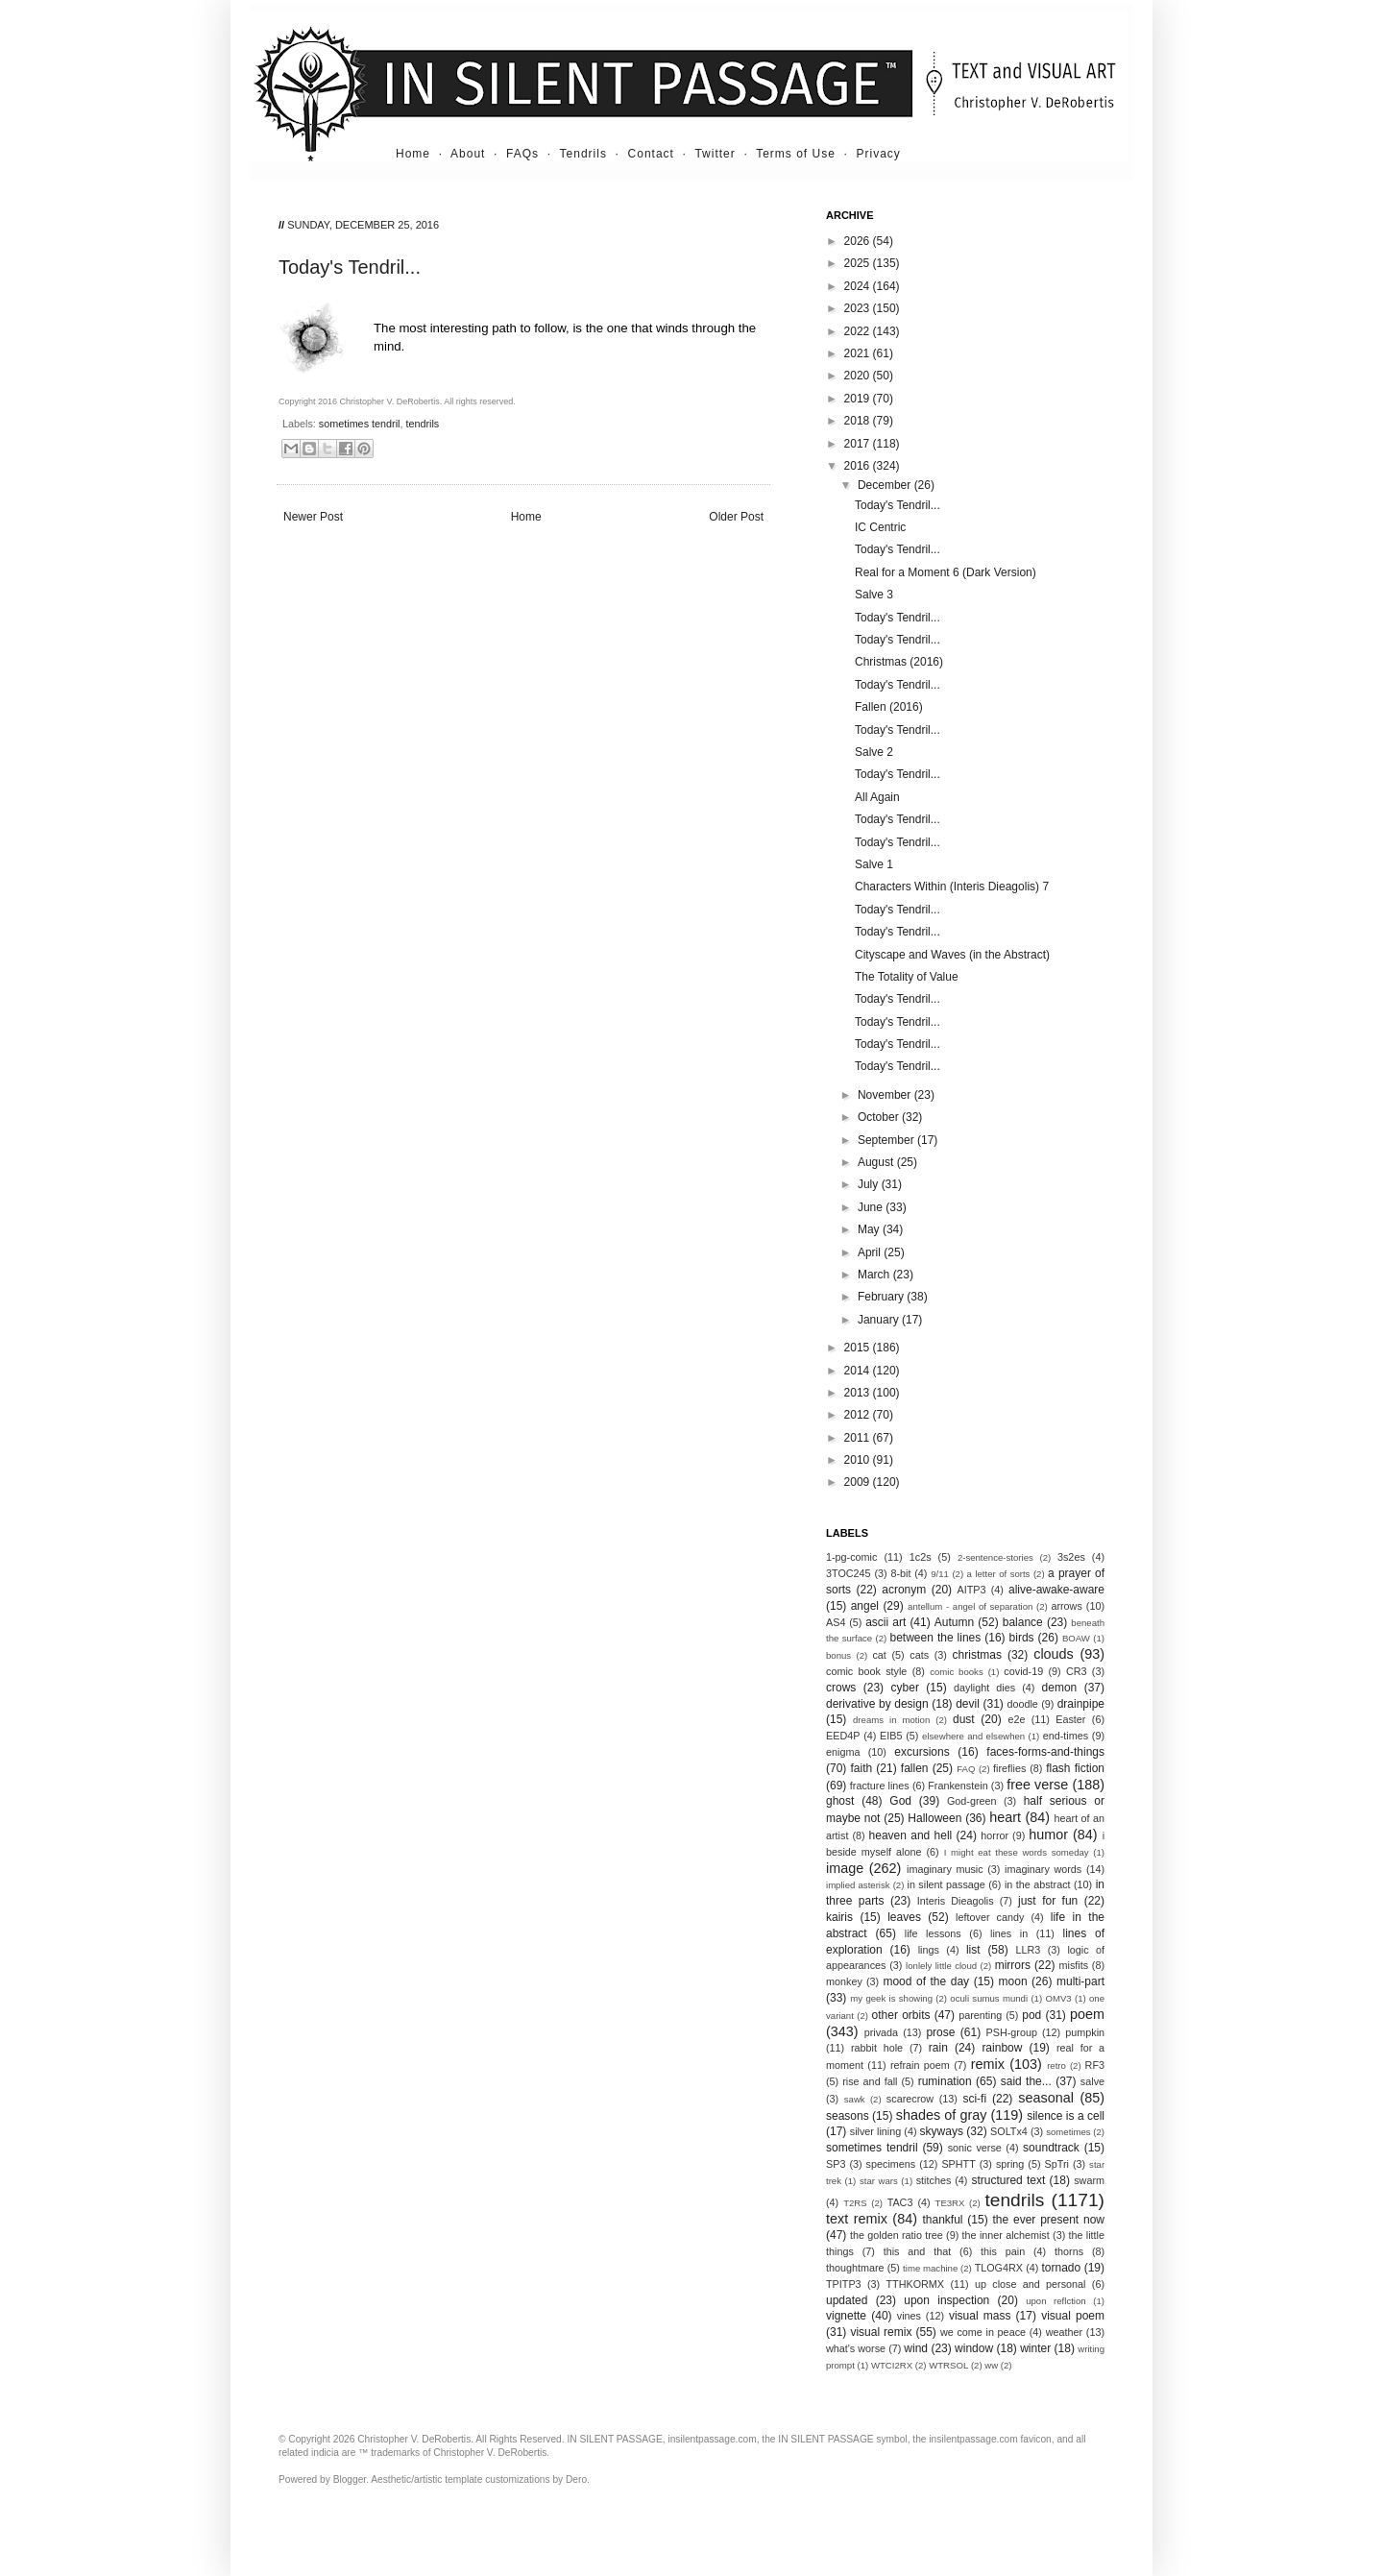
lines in (1009, 1933)
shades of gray (941, 2115)
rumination (945, 2081)
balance (1023, 1622)
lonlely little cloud (941, 1965)
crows (841, 1687)
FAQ (966, 1768)
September (887, 1140)
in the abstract (1038, 1884)
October (880, 1117)
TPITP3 (843, 2284)
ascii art (885, 1622)
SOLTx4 (1009, 2131)
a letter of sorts (999, 1573)
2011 (858, 1438)
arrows (1066, 1606)
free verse (1037, 1784)
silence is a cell (1065, 2116)
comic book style (866, 1671)
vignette (846, 2315)
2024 (858, 286)
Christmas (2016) (899, 661)
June (872, 1207)
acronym (904, 1589)
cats (919, 1655)
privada (881, 2032)
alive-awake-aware (1056, 1589)
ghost (840, 1801)
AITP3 (972, 1589)
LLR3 (1028, 1950)
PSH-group (1011, 2032)
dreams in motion (891, 1719)
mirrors (1013, 1965)
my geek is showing (891, 1998)
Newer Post (313, 516)
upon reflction (1056, 2301)
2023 (858, 308)
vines (909, 2315)
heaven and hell (911, 1835)
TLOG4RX (999, 2267)
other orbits (901, 2015)
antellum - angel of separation (970, 1606)
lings (928, 1950)
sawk (854, 2099)
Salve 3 (874, 594)
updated (846, 2300)
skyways (941, 2131)
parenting (980, 2015)
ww (991, 2365)
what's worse (856, 2348)
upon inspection (946, 2300)
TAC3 (900, 2202)
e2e (1016, 1719)
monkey (844, 1981)
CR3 (1076, 1671)
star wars (879, 2180)
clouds (1053, 1654)
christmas (977, 1655)
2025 (858, 263)
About (467, 153)
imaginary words (1043, 1869)
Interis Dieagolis (955, 1901)
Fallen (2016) (889, 707)
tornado (1061, 2267)
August (877, 1162)
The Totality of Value (906, 977)
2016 (858, 466)
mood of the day (926, 1981)
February (882, 1296)
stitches (934, 2180)
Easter (1070, 1719)
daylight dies (984, 1687)
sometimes (1068, 2131)
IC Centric (880, 527)
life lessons (933, 1933)
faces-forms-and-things (1045, 1752)
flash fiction (1075, 1768)
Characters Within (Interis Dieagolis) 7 (952, 886)
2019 (858, 398)
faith (862, 1768)
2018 (858, 420)
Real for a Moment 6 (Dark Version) (945, 572)
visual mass (980, 2315)
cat (879, 1655)
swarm (1089, 2180)
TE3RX (950, 2203)
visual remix (880, 2332)
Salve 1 (874, 864)
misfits (1073, 1965)
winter (1035, 2348)
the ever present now (1048, 2219)
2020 (858, 375)
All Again (877, 797)
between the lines (936, 1637)
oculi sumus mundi (989, 1998)
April (871, 1252)
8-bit (900, 1573)
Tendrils (583, 153)
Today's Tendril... (897, 505)
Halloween (934, 1818)
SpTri (1057, 2164)
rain (938, 2047)
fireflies (1009, 1768)
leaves (904, 1917)
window (974, 2348)
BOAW (1076, 1638)
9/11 (940, 1573)
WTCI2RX (891, 2365)
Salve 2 (874, 752)
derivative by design (877, 1704)
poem (1087, 2014)
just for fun (1048, 1901)
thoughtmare (855, 2267)
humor (1048, 1834)
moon (1013, 1981)
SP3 (835, 2164)
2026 (858, 241)
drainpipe (1080, 1704)
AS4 (835, 1622)
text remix (856, 2218)
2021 (858, 353)
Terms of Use (796, 153)
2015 (858, 1347)
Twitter (714, 153)
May (870, 1229)
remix (988, 2064)
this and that (918, 2251)
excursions (921, 1752)
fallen (915, 1768)
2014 (858, 1370)
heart (1005, 1817)
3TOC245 (848, 1573)
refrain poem (920, 2065)
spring (1010, 2164)
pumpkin (1084, 2032)
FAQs (522, 153)
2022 (858, 331)
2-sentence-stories (995, 1557)
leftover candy (990, 1917)
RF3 (1094, 2065)
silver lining (875, 2131)
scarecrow (910, 2098)
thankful (942, 2219)
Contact (651, 153)
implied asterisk (858, 1885)
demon (1060, 1687)
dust (964, 1719)
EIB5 (891, 1735)
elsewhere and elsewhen (973, 1736)
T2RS (855, 2203)
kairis (839, 1917)
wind (916, 2348)
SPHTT (958, 2164)
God (900, 1801)
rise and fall (869, 2081)
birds (1021, 1637)
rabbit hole (877, 2048)
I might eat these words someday (1016, 1852)
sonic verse (975, 2147)
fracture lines (880, 1785)
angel (865, 1606)
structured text (1008, 2180)
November (886, 1095)
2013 (858, 1392)
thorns (1069, 2251)
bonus (838, 1655)
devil (968, 1704)
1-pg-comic (851, 1557)
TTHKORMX (915, 2284)
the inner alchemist (1006, 2235)
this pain (1003, 2251)
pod (1031, 2015)
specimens (891, 2164)
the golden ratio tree (896, 2235)
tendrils (422, 423)
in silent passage (946, 1884)
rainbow (1002, 2047)
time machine (930, 2268)
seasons (847, 2116)
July (870, 1184)
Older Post (736, 516)
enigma (843, 1752)
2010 (858, 1460)
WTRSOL (948, 2365)
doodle (1022, 1704)
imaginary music (945, 1869)
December (886, 485)
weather (1064, 2332)
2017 (858, 443)
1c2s (921, 1557)
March (875, 1274)
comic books (956, 1671)
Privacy (879, 153)
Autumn (954, 1622)
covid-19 (1023, 1671)
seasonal (1046, 2097)
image (844, 1868)
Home (413, 153)
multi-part (1080, 1981)
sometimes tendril (359, 423)
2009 (858, 1482)
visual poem (1072, 2315)
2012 (858, 1415)
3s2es (1071, 1557)
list (973, 1949)
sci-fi (974, 2098)
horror (994, 1835)
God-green (972, 1801)
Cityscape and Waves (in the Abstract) (952, 954)
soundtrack (1051, 2147)
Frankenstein (957, 1785)
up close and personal (1030, 2284)
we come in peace (983, 2332)
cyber (905, 1687)
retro (1056, 2065)
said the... (1026, 2081)
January (880, 1319)
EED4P (843, 1735)
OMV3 (1058, 1998)
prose (940, 2032)
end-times (1065, 1735)
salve (1092, 2081)
